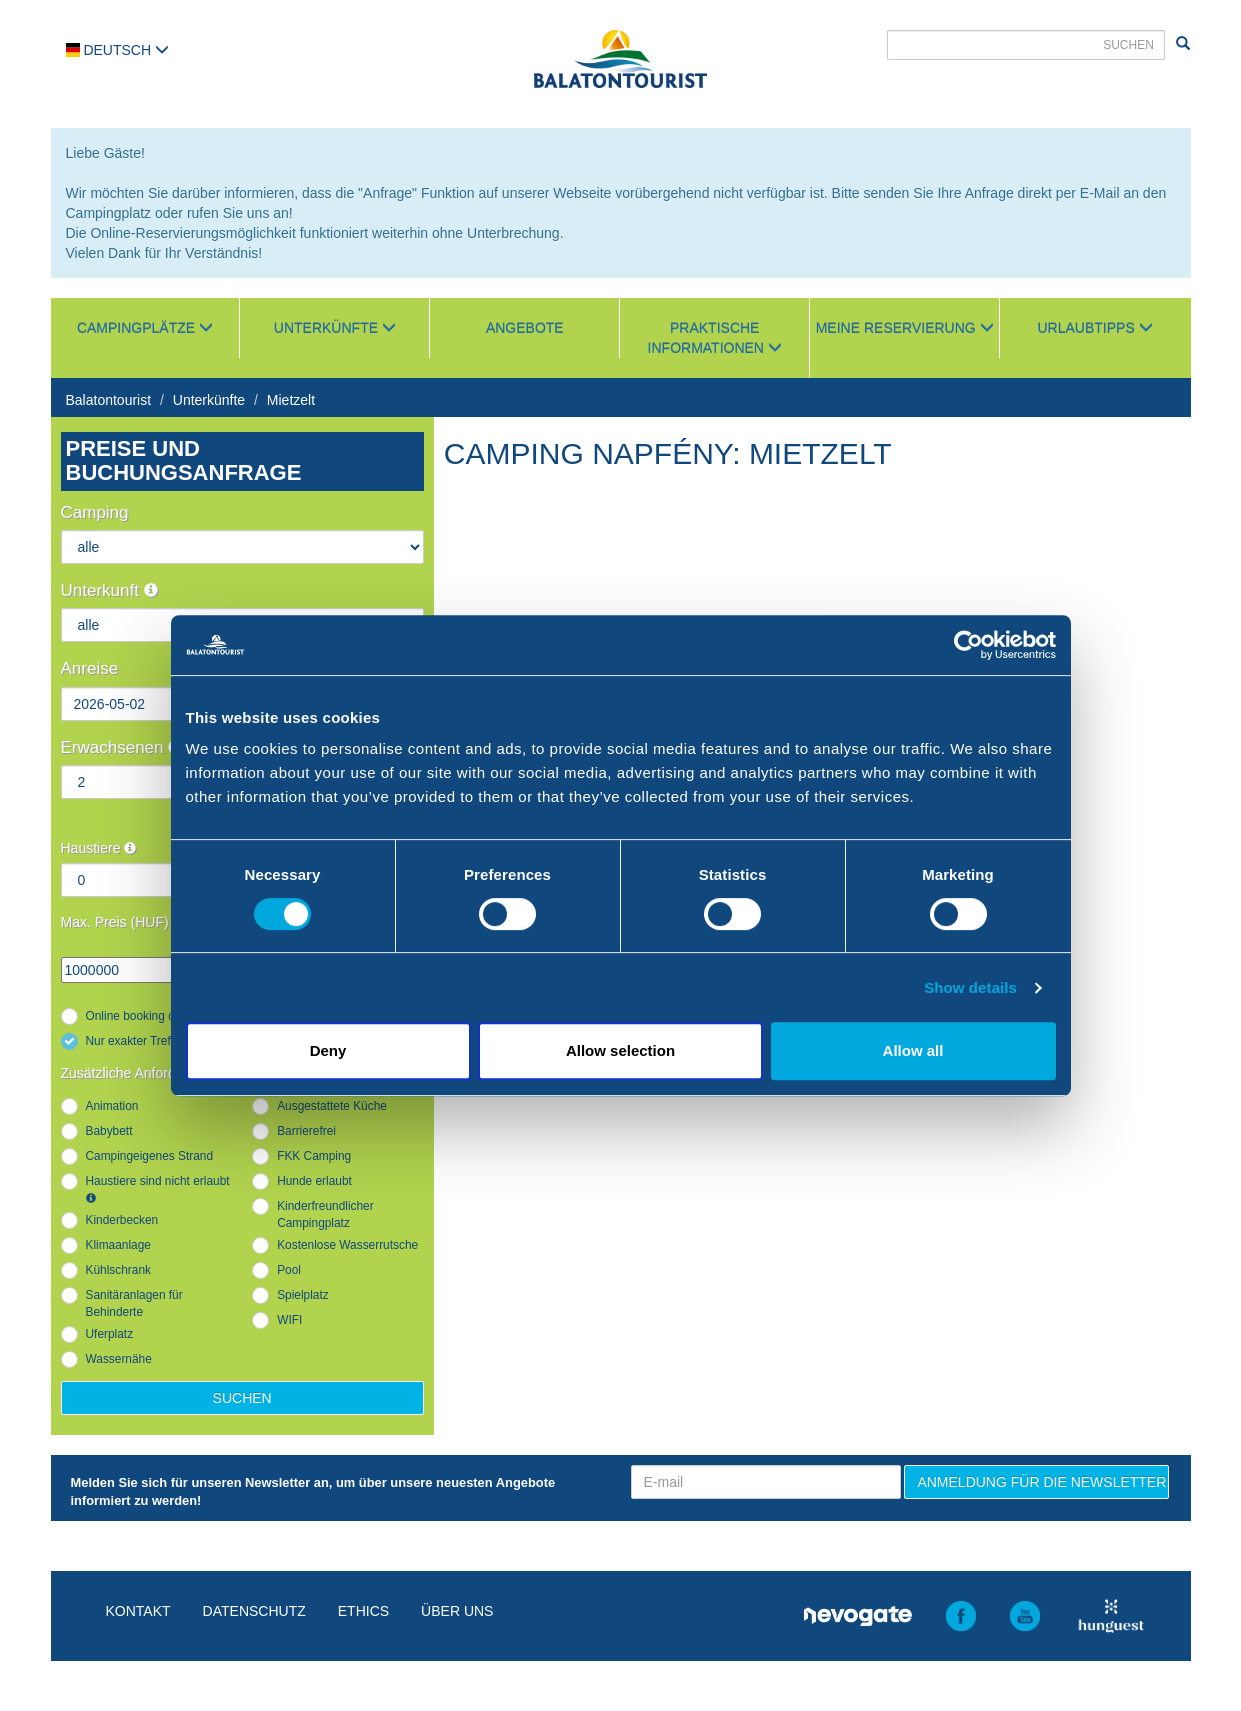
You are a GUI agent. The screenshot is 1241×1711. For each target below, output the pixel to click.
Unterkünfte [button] (335, 328)
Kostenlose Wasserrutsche (347, 1245)
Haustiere (99, 848)
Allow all (913, 1050)
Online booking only (138, 1016)
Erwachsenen (122, 747)
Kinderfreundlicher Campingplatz (325, 1214)
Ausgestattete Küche (332, 1106)
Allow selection (620, 1050)
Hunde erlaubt (314, 1181)
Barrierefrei (306, 1131)
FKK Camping (314, 1156)
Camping (95, 512)
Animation (112, 1106)
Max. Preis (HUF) (115, 922)
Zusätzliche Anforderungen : (156, 1073)
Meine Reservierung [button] (905, 328)
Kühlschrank (118, 1270)
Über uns (457, 1611)
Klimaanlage (118, 1245)
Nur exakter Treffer (135, 1041)
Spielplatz (303, 1295)
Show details (970, 987)
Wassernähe (119, 1359)
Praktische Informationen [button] (715, 338)
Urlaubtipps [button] (1095, 328)
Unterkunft (109, 590)
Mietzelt (291, 400)
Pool (289, 1270)
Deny (328, 1050)
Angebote (525, 328)
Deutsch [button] (117, 50)
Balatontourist (109, 400)
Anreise (90, 668)
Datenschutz (254, 1611)
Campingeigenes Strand (150, 1156)
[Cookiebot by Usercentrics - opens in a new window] (968, 645)
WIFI (289, 1320)
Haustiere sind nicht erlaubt (158, 1188)
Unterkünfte (209, 400)
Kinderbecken (122, 1220)
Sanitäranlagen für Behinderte (134, 1303)
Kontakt (138, 1611)
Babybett (109, 1131)
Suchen (242, 1398)
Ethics (363, 1611)
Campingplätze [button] (145, 328)
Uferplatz (110, 1334)
